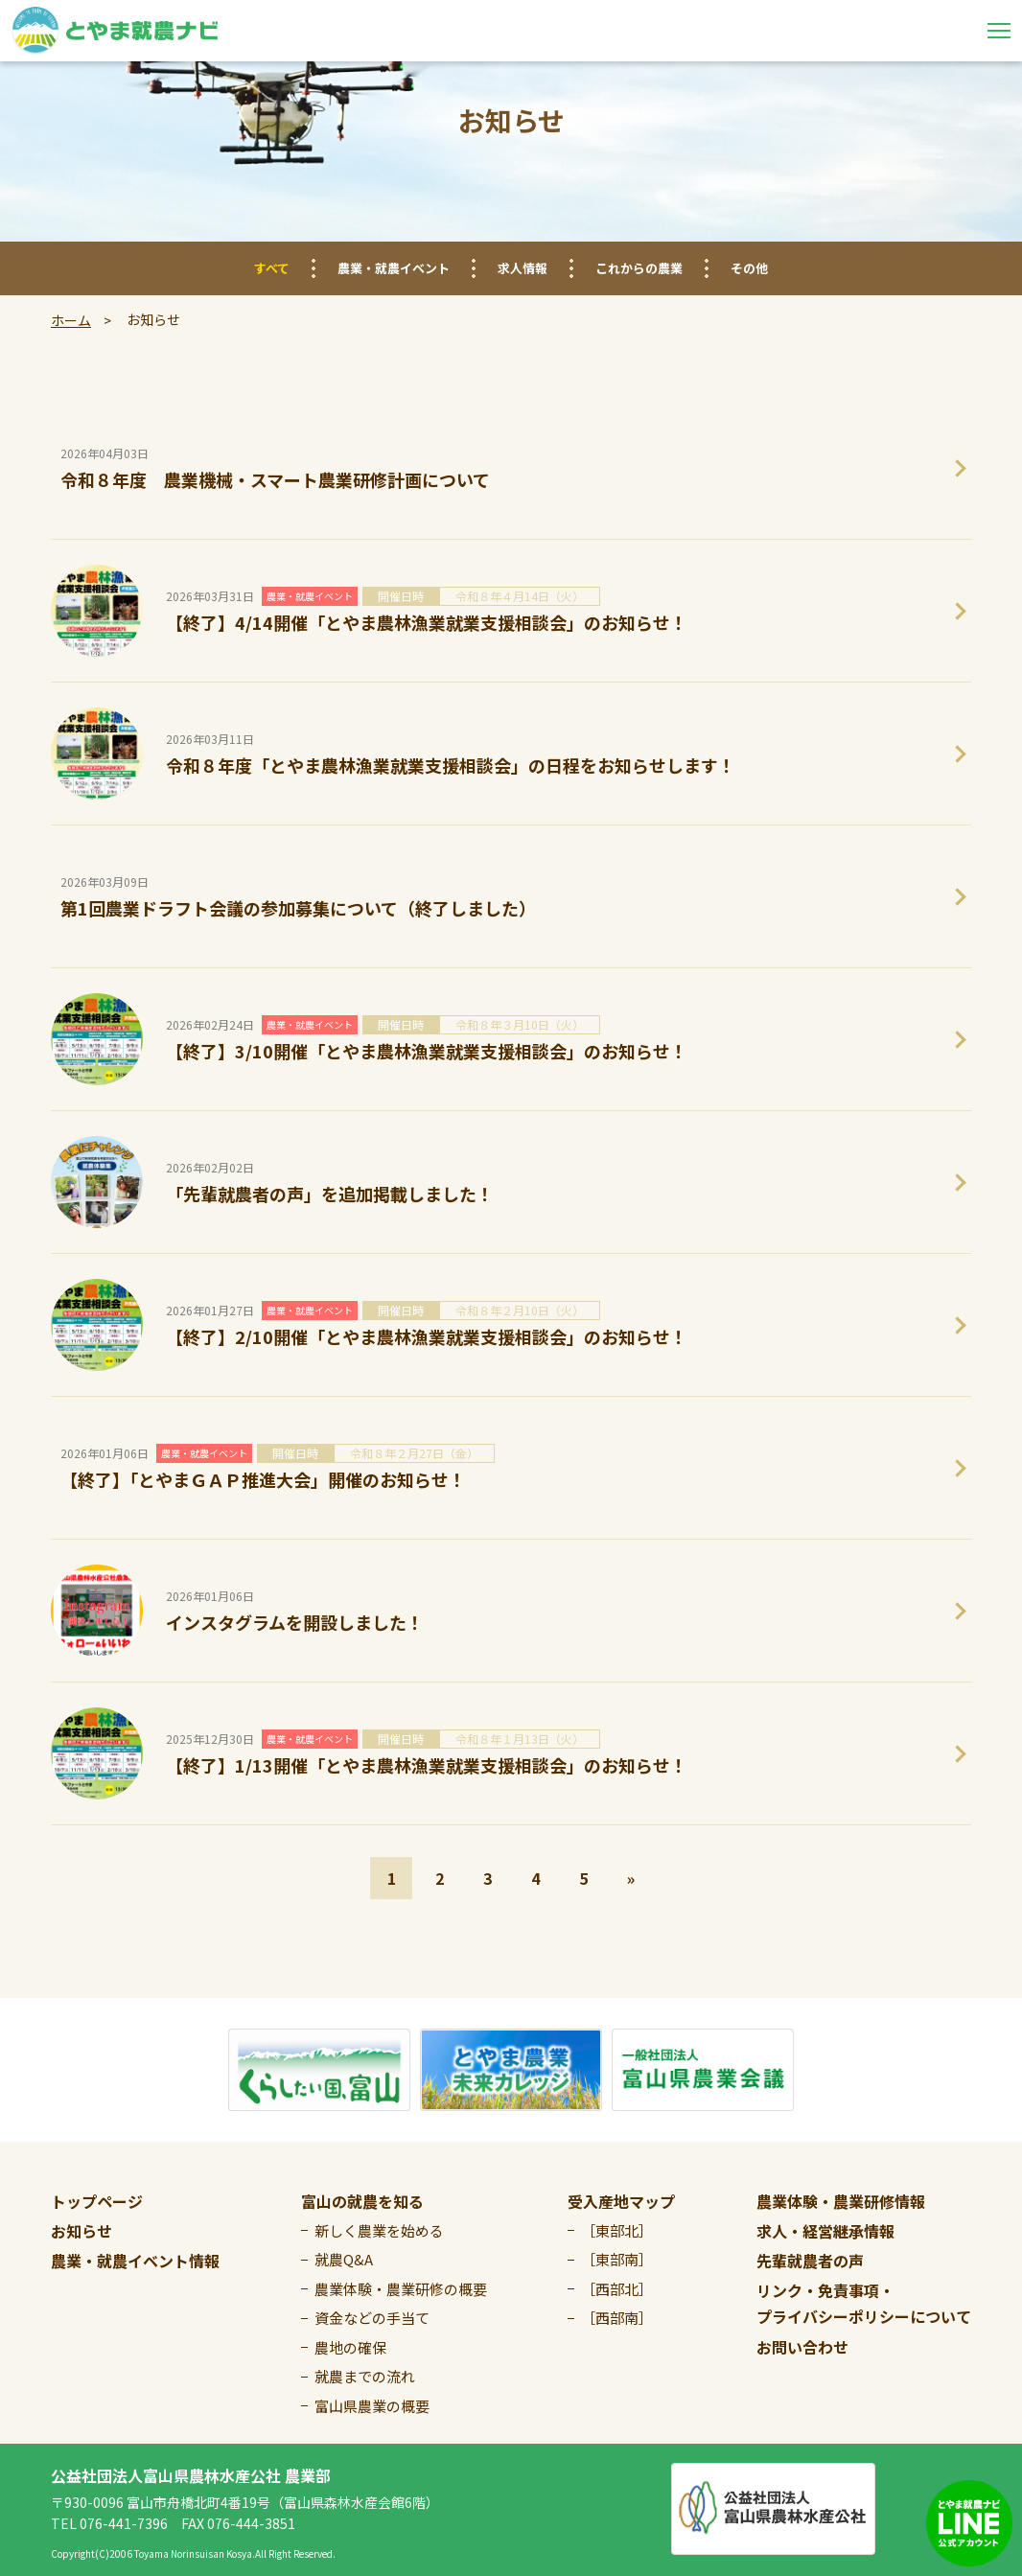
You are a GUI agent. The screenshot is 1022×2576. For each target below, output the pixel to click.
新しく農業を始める (379, 2230)
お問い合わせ (802, 2346)
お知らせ (81, 2230)
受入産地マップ (621, 2201)
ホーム (71, 320)
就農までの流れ (364, 2376)
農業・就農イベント (393, 268)
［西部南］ (617, 2318)
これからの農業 (639, 268)
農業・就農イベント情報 (135, 2260)
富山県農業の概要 (372, 2406)
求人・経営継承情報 (825, 2230)
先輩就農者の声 (810, 2260)
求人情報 (522, 268)
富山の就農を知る (362, 2201)
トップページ (97, 2201)
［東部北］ (617, 2230)
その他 (749, 268)
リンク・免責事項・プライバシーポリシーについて (863, 2303)
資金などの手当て (372, 2318)
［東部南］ (617, 2259)
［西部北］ (617, 2289)
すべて (272, 268)
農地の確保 (350, 2347)
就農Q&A (343, 2259)
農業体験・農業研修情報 (840, 2201)
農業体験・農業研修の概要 (400, 2289)
